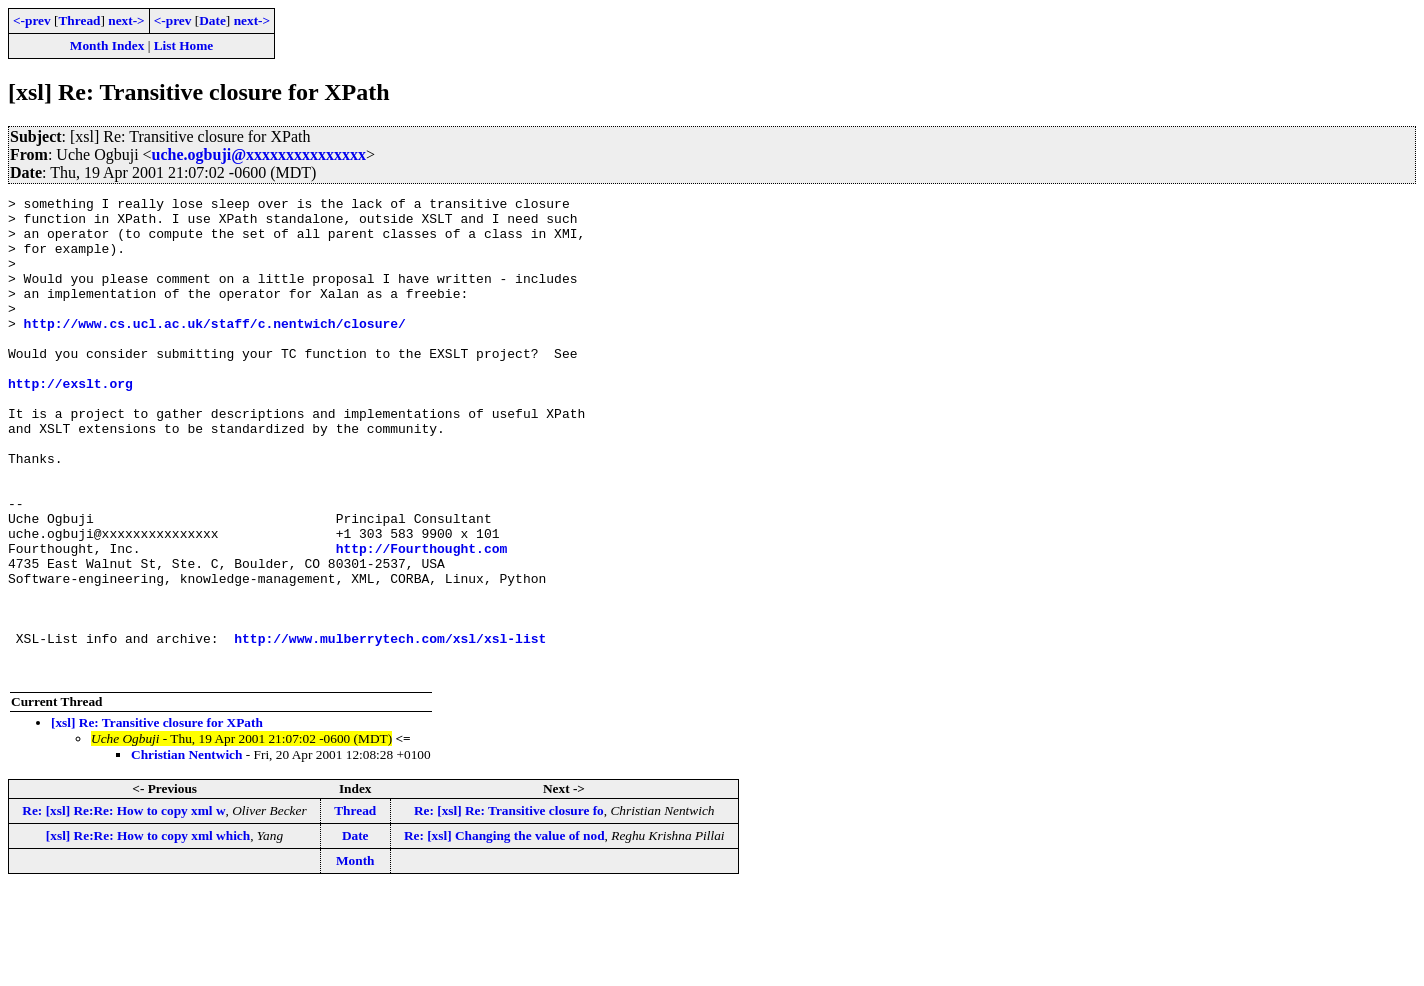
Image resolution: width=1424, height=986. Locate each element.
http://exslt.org (70, 422)
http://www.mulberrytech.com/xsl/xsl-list (390, 728)
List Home (184, 45)
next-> (126, 20)
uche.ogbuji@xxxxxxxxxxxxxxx (259, 154)
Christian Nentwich (186, 850)
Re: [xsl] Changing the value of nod (504, 931)
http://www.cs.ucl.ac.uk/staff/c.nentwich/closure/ (215, 350)
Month (355, 956)
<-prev (32, 20)
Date (212, 20)
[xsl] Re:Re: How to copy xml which (148, 931)
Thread (79, 20)
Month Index (107, 45)
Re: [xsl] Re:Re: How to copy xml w (123, 906)
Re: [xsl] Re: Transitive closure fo (509, 906)
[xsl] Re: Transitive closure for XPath (157, 818)
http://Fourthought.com (422, 620)
